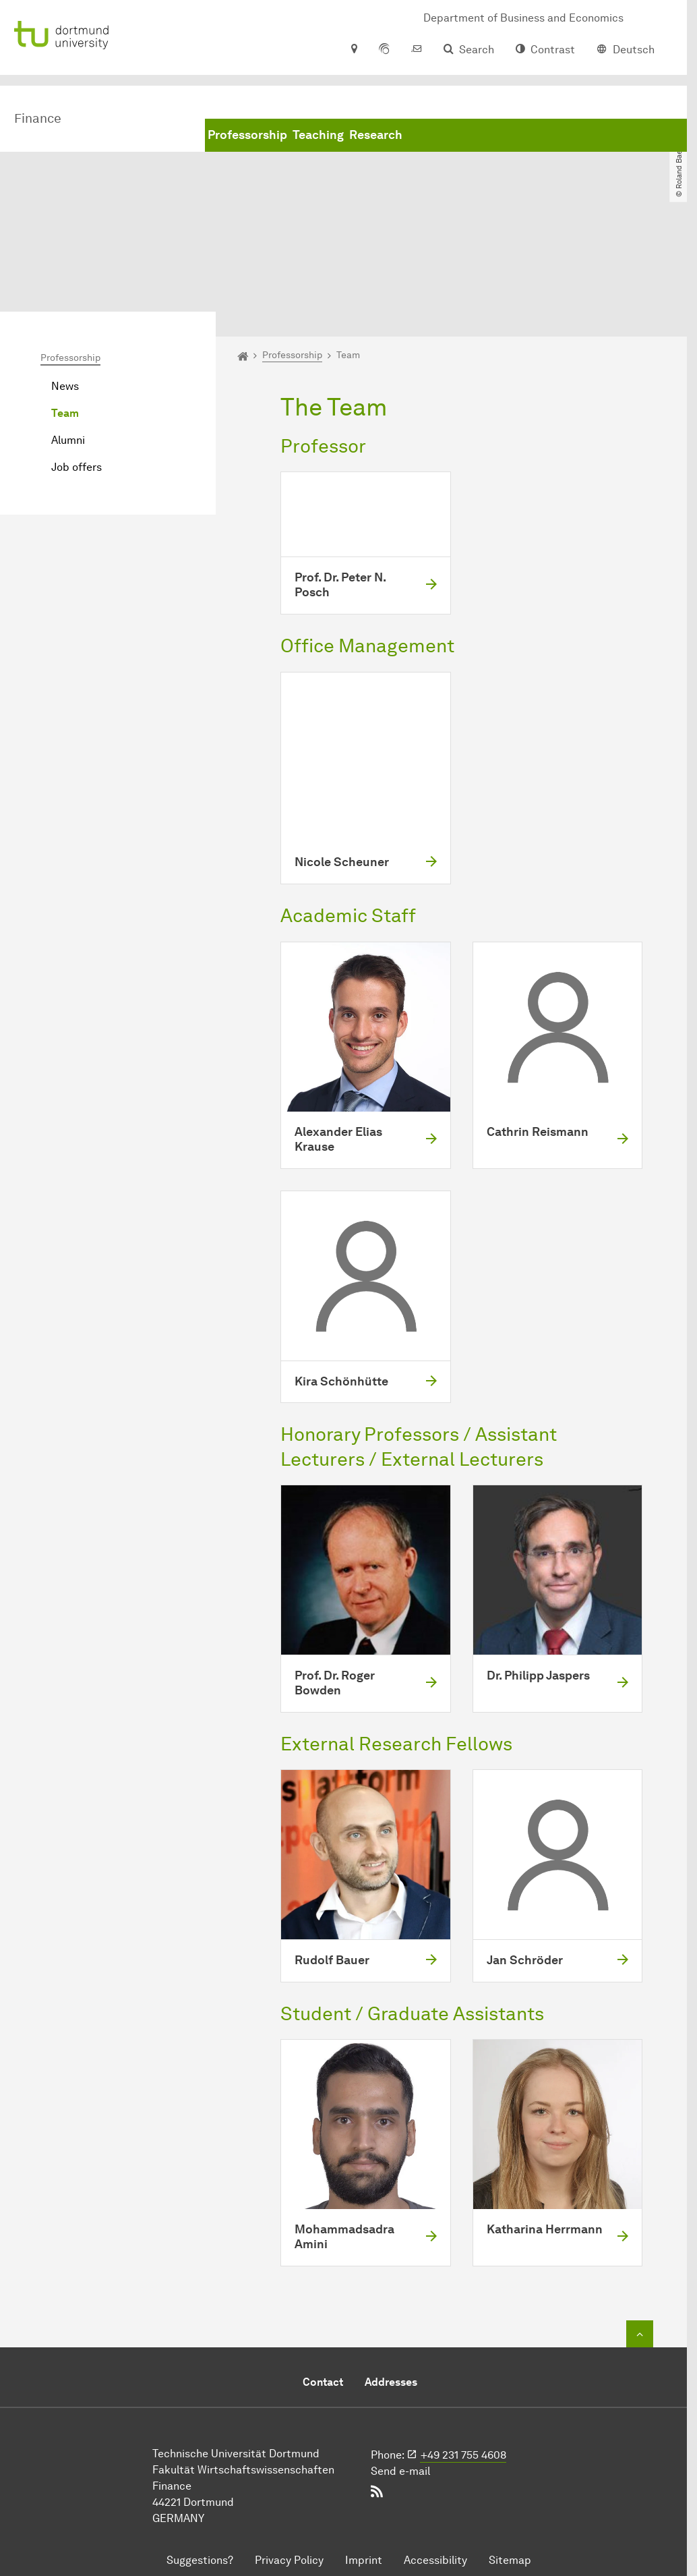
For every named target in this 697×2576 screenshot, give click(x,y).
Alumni (68, 330)
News (65, 276)
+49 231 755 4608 (463, 2345)
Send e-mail (400, 2361)
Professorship (247, 134)
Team (65, 303)
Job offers (76, 357)
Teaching (318, 134)
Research (375, 134)
